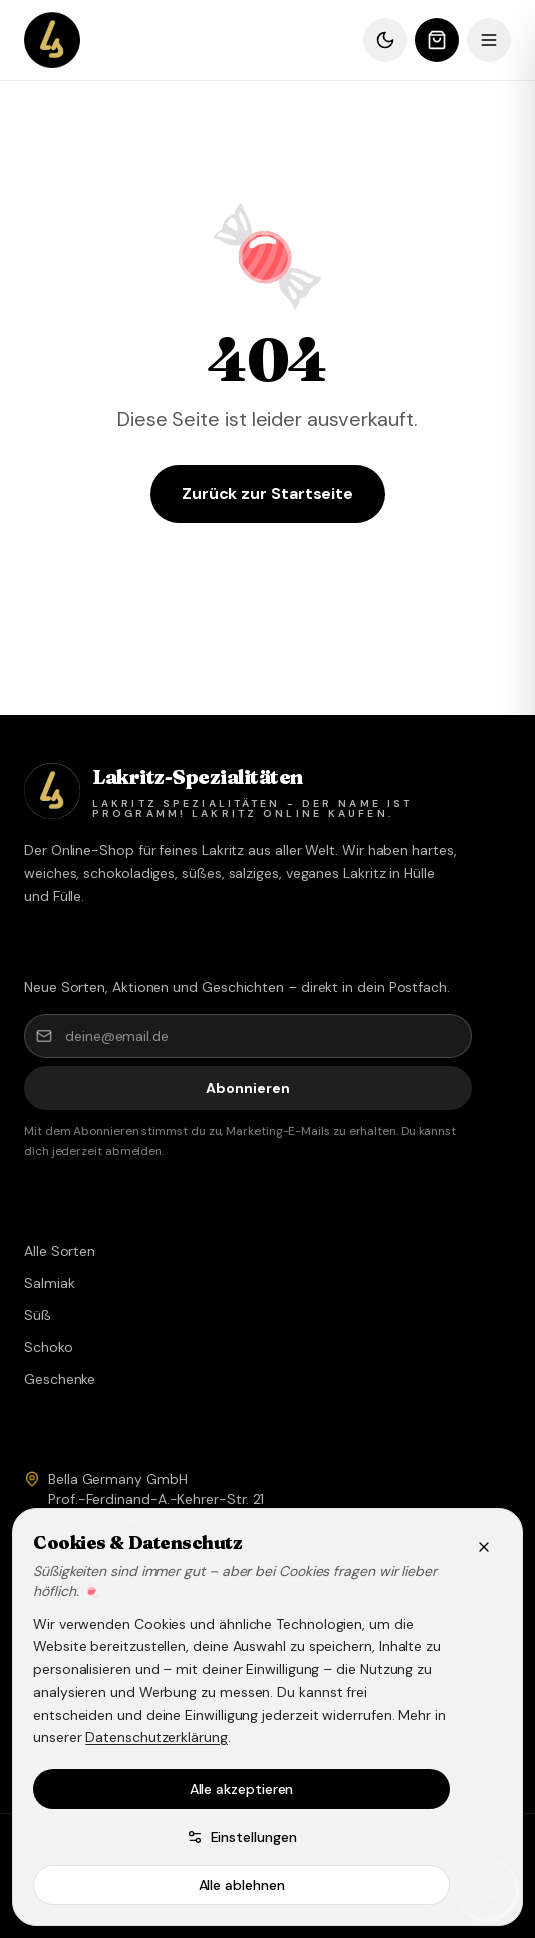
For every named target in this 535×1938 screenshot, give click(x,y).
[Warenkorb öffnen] (437, 40)
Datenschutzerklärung (156, 1737)
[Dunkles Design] (385, 40)
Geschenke (59, 1379)
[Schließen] (484, 1547)
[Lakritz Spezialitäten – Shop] (52, 40)
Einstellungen (242, 1837)
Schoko (48, 1347)
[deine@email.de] (248, 1036)
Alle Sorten (59, 1251)
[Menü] (489, 40)
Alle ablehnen (242, 1885)
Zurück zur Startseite (267, 493)
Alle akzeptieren (242, 1789)
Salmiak (49, 1283)
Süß (37, 1315)
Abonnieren (247, 1088)
